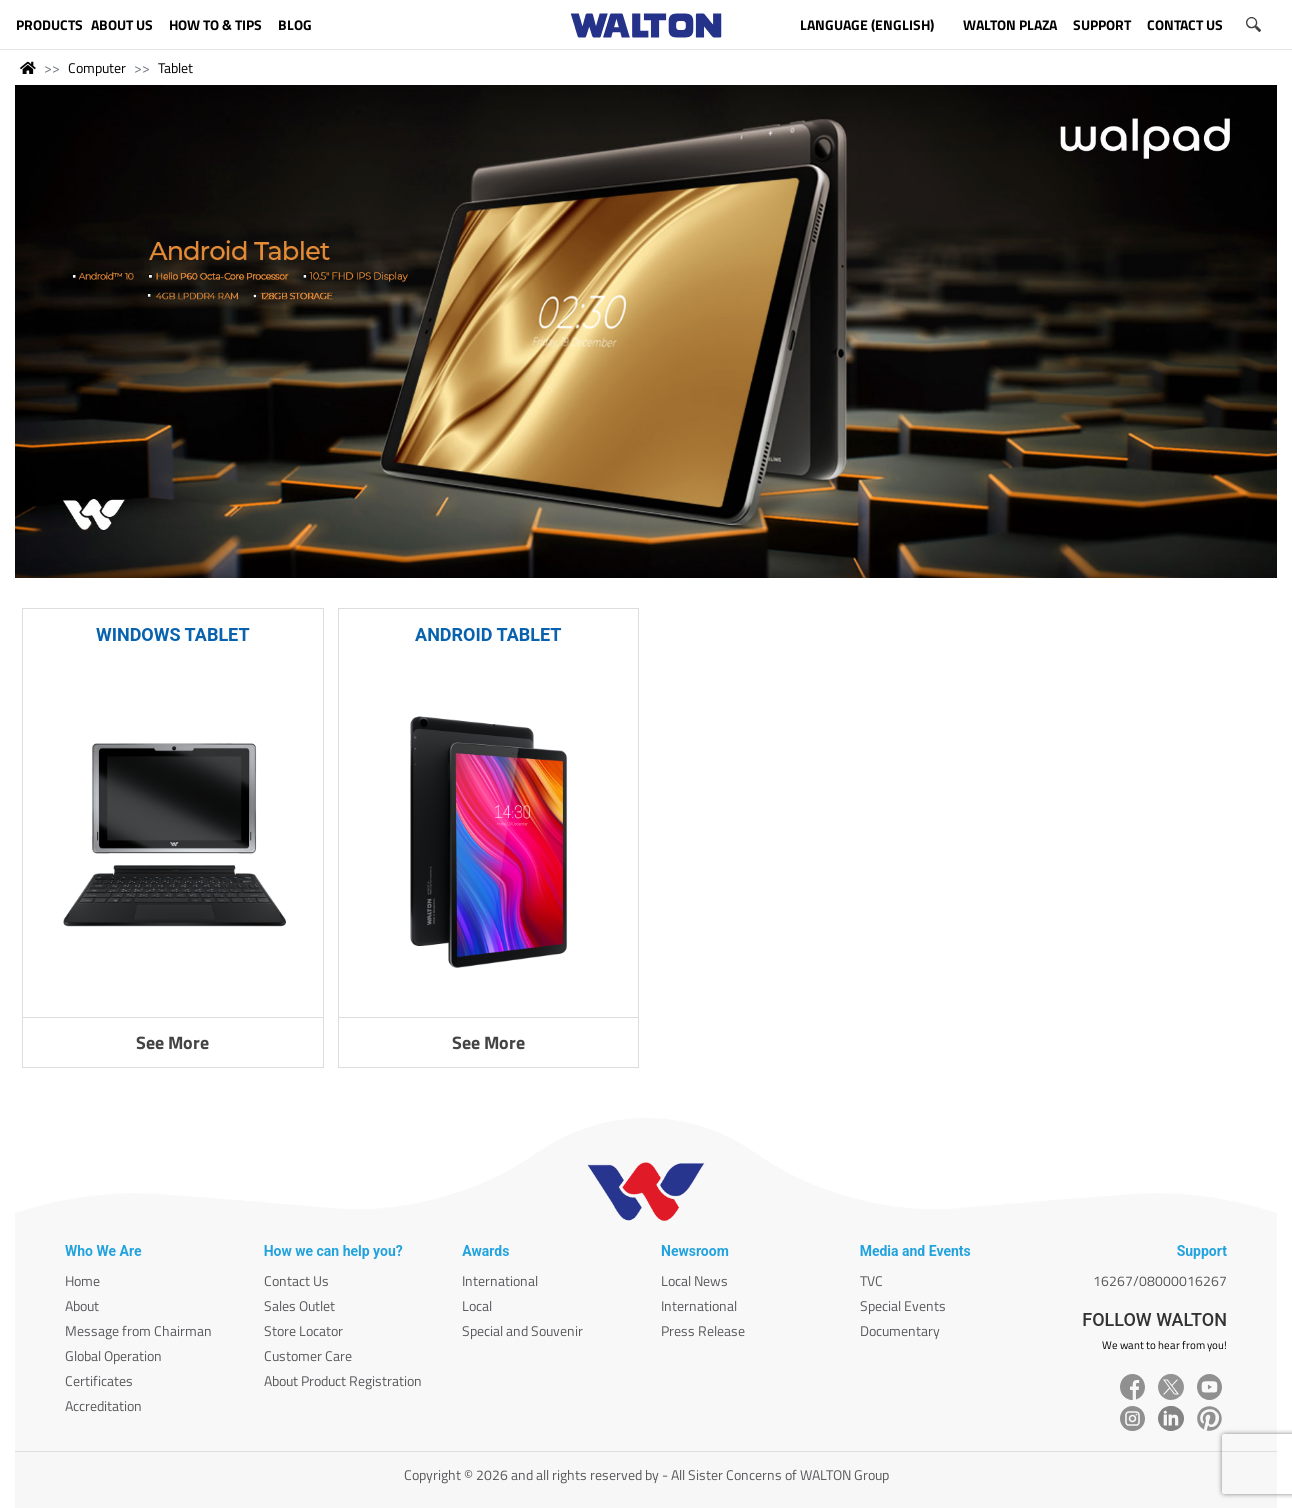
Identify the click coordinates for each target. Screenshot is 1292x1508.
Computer (97, 67)
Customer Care (308, 1355)
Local (477, 1305)
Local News (694, 1280)
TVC (871, 1280)
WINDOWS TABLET (173, 634)
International (500, 1280)
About (82, 1305)
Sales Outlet (299, 1305)
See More (172, 1042)
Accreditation (103, 1405)
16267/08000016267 (1160, 1280)
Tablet (175, 67)
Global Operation (113, 1355)
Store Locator (303, 1330)
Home (82, 1280)
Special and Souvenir (522, 1330)
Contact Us (296, 1280)
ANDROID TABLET (488, 634)
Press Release (703, 1330)
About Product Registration (343, 1380)
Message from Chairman (138, 1330)
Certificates (99, 1380)
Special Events (903, 1305)
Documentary (900, 1330)
